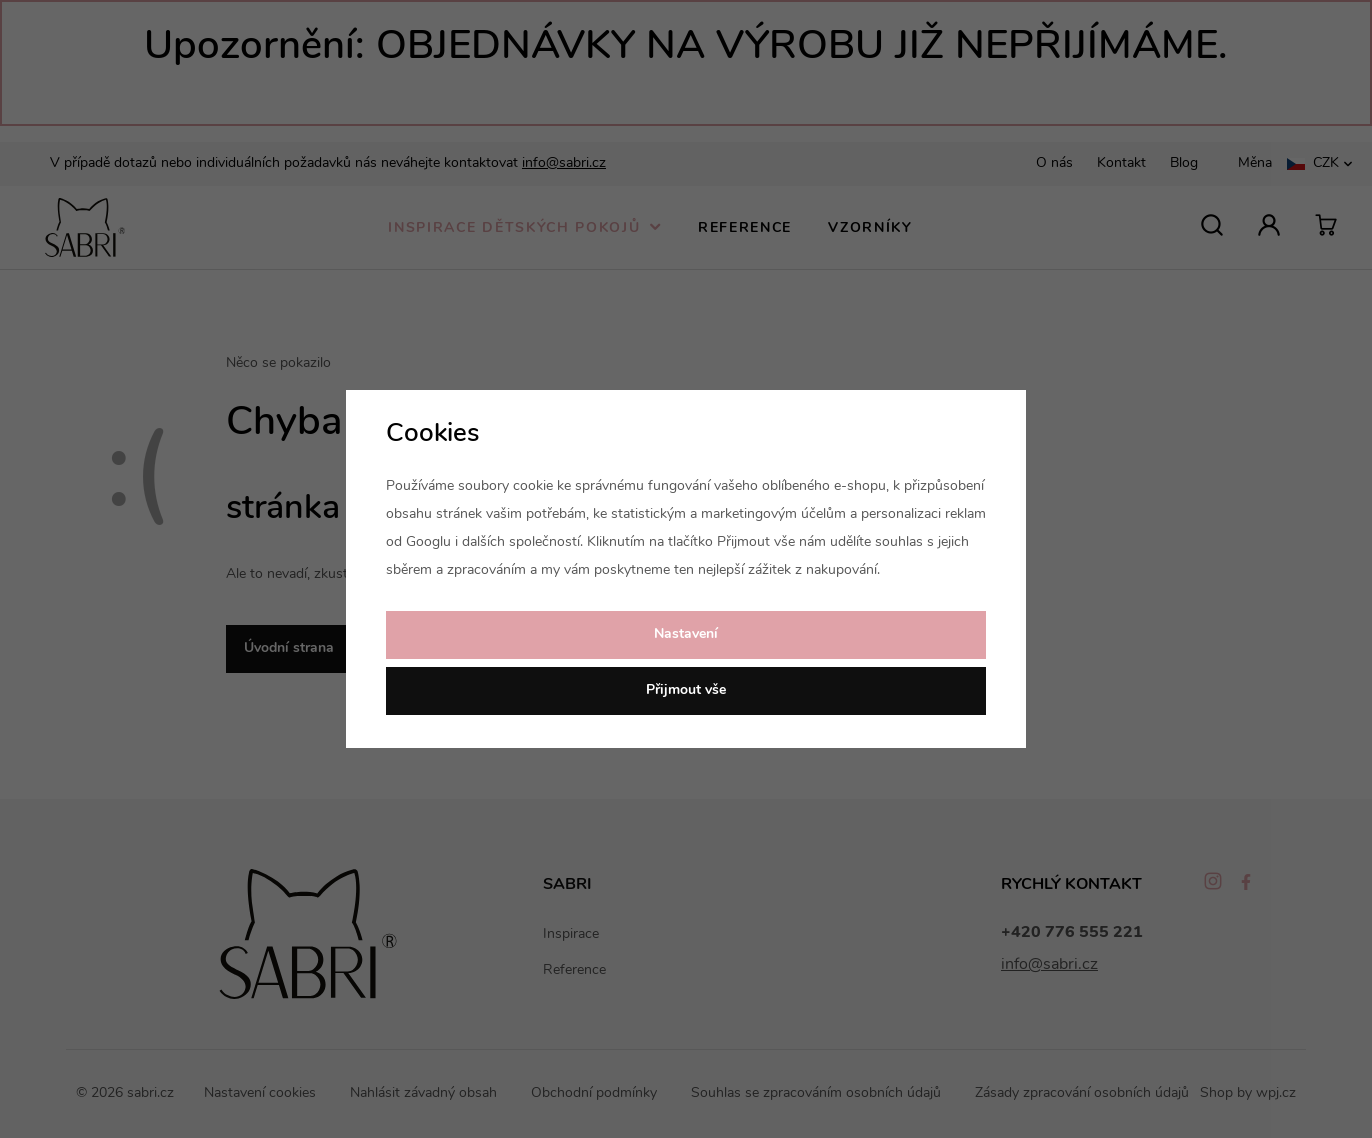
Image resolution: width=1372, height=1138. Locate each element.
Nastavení (686, 634)
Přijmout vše (686, 690)
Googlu (428, 542)
